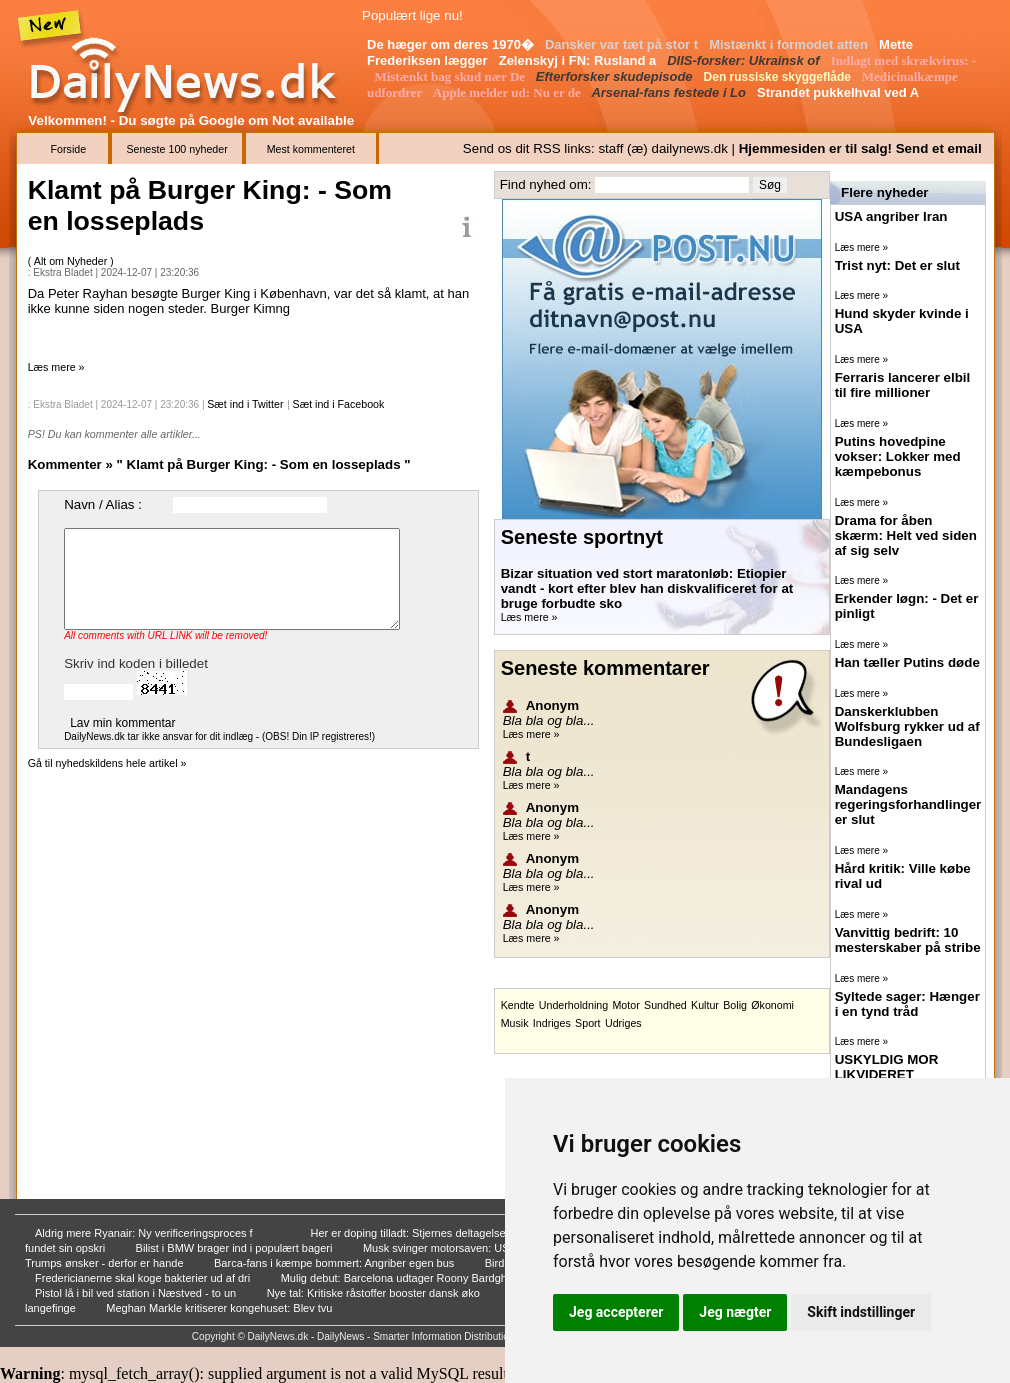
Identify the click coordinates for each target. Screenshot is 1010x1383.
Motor (625, 1005)
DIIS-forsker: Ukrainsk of (745, 60)
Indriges (552, 1023)
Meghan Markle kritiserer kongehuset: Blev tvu (220, 1308)
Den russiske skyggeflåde (779, 77)
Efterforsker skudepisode (616, 76)
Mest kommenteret (311, 149)
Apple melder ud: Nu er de (508, 92)
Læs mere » (56, 367)
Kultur (705, 1005)
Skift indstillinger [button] (861, 1312)
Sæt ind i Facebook (339, 404)
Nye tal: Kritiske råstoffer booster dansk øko (375, 1293)
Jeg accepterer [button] (616, 1312)
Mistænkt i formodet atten (790, 44)
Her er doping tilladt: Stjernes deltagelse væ (419, 1233)
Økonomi (772, 1005)
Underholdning (573, 1005)
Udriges (623, 1023)
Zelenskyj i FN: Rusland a (579, 60)
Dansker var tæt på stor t (623, 44)
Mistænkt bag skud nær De (451, 76)
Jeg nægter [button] (735, 1312)
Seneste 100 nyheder (176, 149)
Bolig (735, 1005)
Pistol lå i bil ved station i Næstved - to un (137, 1293)
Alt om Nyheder (72, 261)
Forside (69, 149)
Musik (515, 1023)
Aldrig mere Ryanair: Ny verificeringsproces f (145, 1233)
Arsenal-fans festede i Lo (670, 92)
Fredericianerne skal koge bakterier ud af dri (144, 1278)
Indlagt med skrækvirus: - (904, 60)
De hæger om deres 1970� (452, 44)
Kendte (518, 1005)
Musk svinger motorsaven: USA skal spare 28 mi (483, 1248)
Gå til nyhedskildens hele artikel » (107, 763)
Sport (587, 1023)
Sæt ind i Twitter (245, 404)
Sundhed (665, 1005)
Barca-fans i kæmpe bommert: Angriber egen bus (335, 1263)
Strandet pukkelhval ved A (839, 92)
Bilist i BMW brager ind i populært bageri (236, 1248)
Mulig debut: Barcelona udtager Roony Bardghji (398, 1278)
